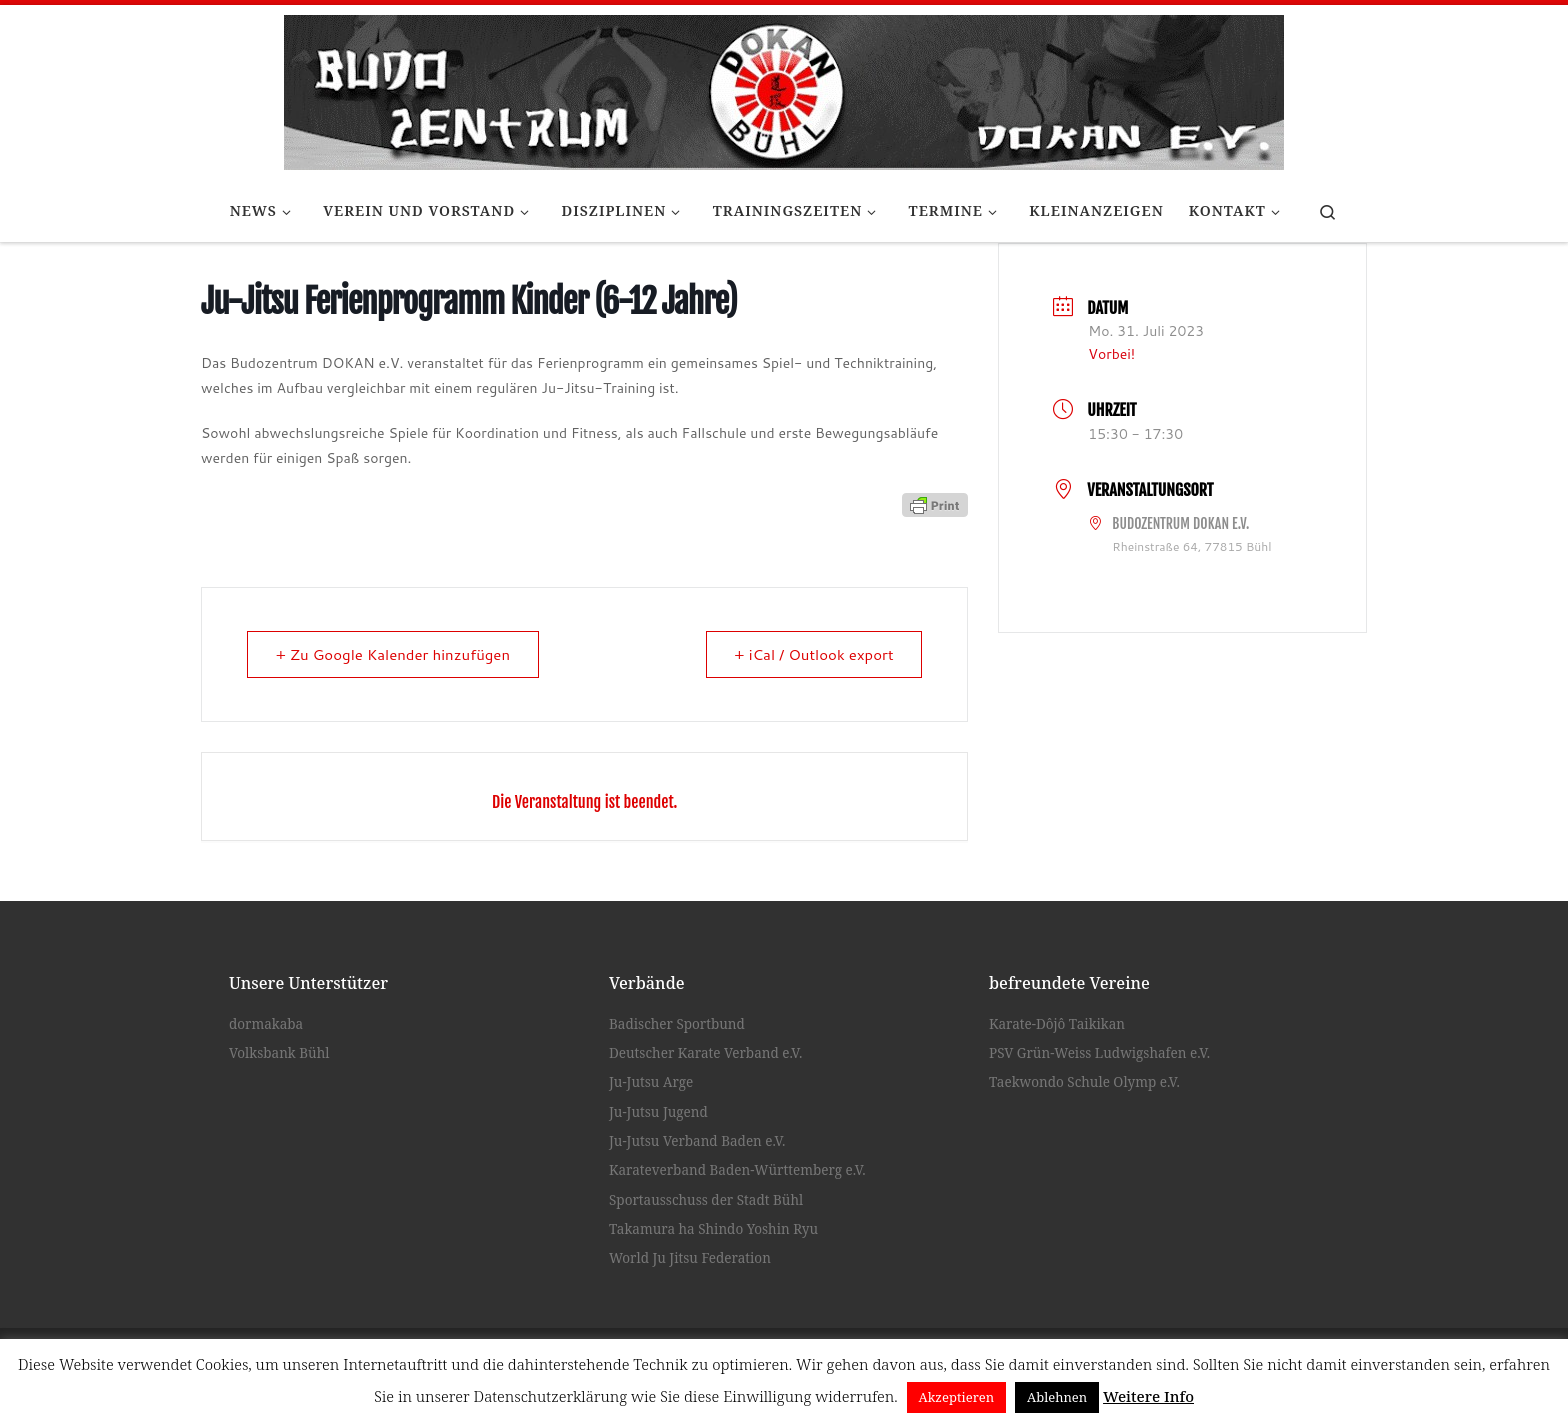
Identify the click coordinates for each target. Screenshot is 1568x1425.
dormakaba (266, 1024)
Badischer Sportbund (677, 1024)
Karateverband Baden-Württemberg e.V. (737, 1170)
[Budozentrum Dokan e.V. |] (784, 89)
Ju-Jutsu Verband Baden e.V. (697, 1141)
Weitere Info (1148, 1396)
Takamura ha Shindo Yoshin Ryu (713, 1229)
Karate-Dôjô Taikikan (1057, 1024)
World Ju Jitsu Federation (690, 1258)
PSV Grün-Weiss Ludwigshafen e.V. (1099, 1053)
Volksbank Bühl (279, 1053)
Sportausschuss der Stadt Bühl (706, 1200)
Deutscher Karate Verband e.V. (705, 1053)
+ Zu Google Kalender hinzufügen (393, 654)
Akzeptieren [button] (957, 1397)
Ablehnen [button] (1057, 1397)
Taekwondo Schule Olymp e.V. (1084, 1082)
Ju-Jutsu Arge (651, 1082)
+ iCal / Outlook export (814, 654)
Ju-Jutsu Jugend (658, 1112)
